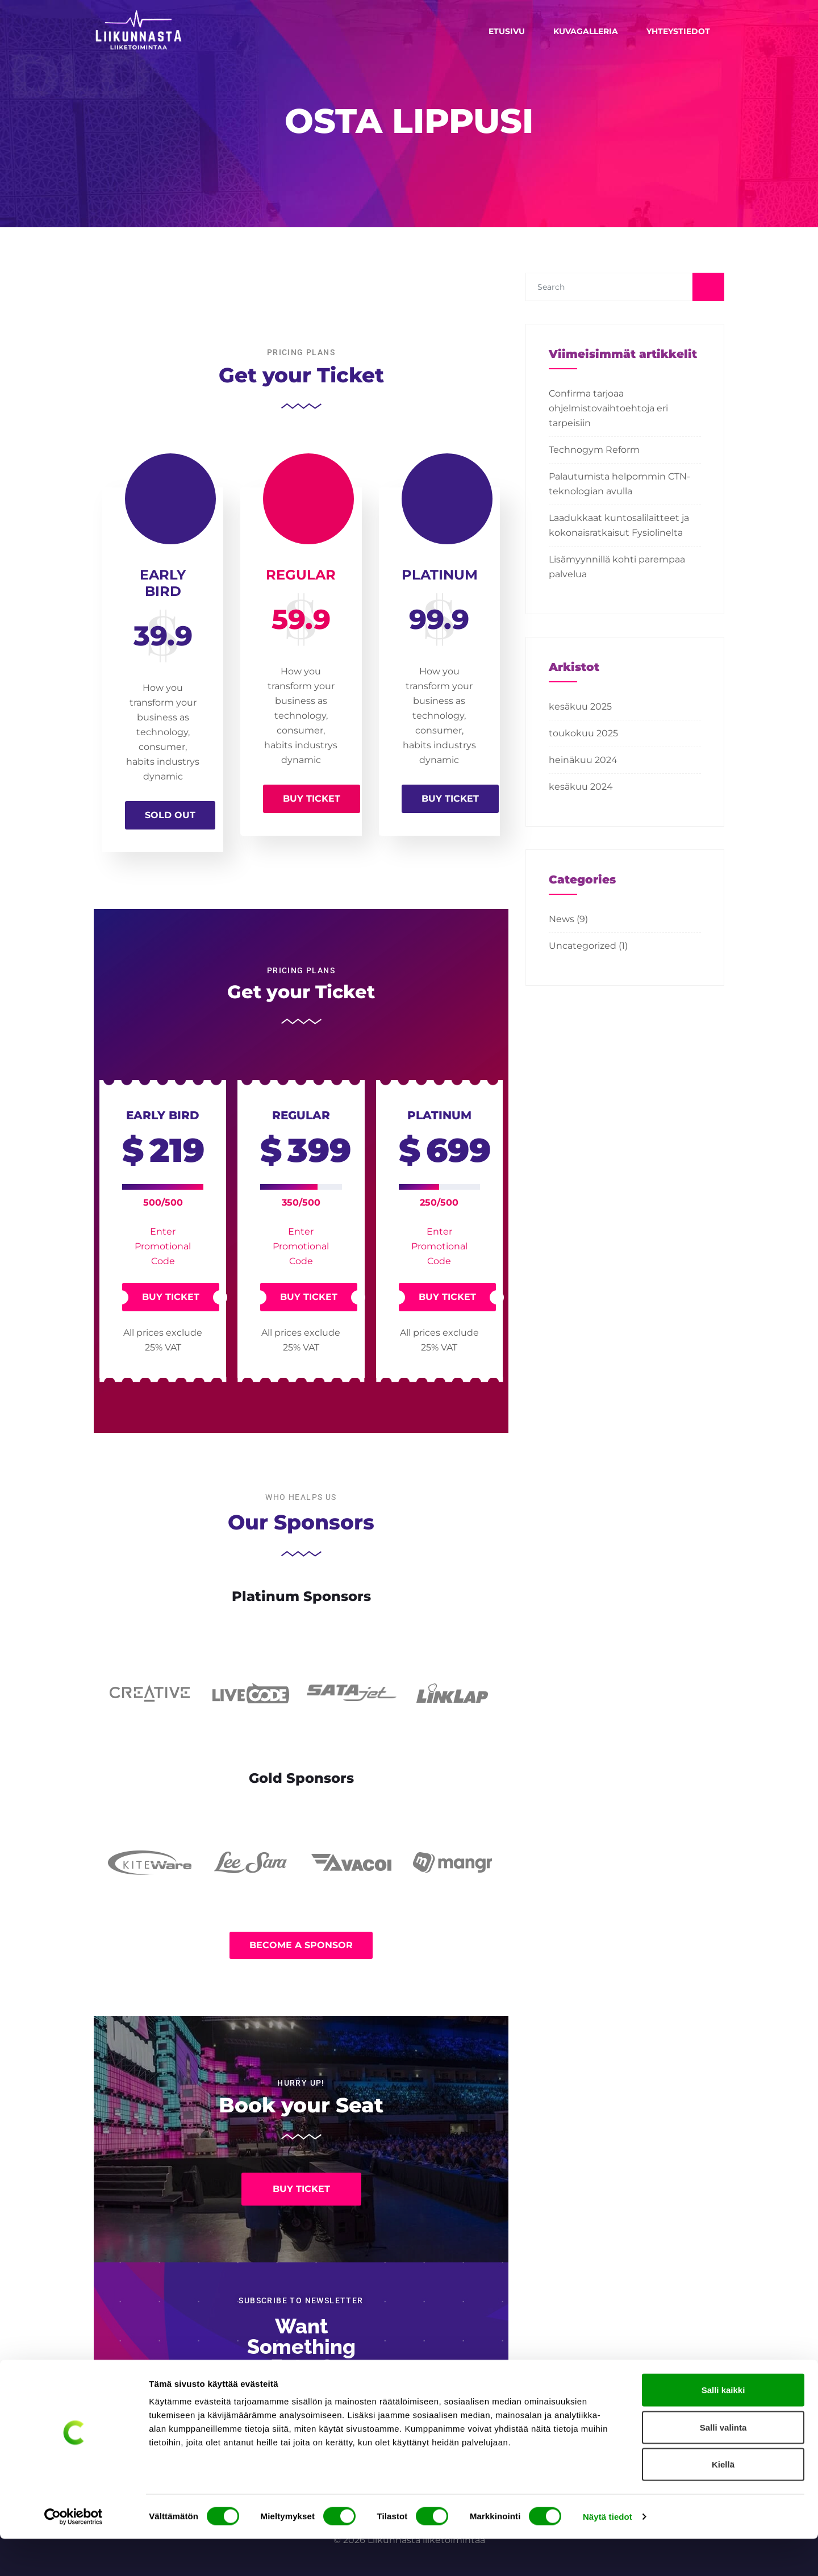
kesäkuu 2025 (580, 706)
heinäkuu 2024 (583, 760)
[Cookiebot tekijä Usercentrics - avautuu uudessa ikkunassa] (73, 2553)
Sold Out (170, 815)
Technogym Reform (594, 449)
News (561, 919)
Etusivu (507, 31)
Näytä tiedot (607, 2553)
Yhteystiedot (678, 31)
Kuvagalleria (585, 31)
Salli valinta (723, 2464)
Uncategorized (582, 945)
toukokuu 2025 (583, 733)
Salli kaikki (723, 2427)
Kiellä (723, 2501)
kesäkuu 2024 (581, 786)
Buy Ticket (311, 798)
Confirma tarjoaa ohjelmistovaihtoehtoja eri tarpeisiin (608, 408)
